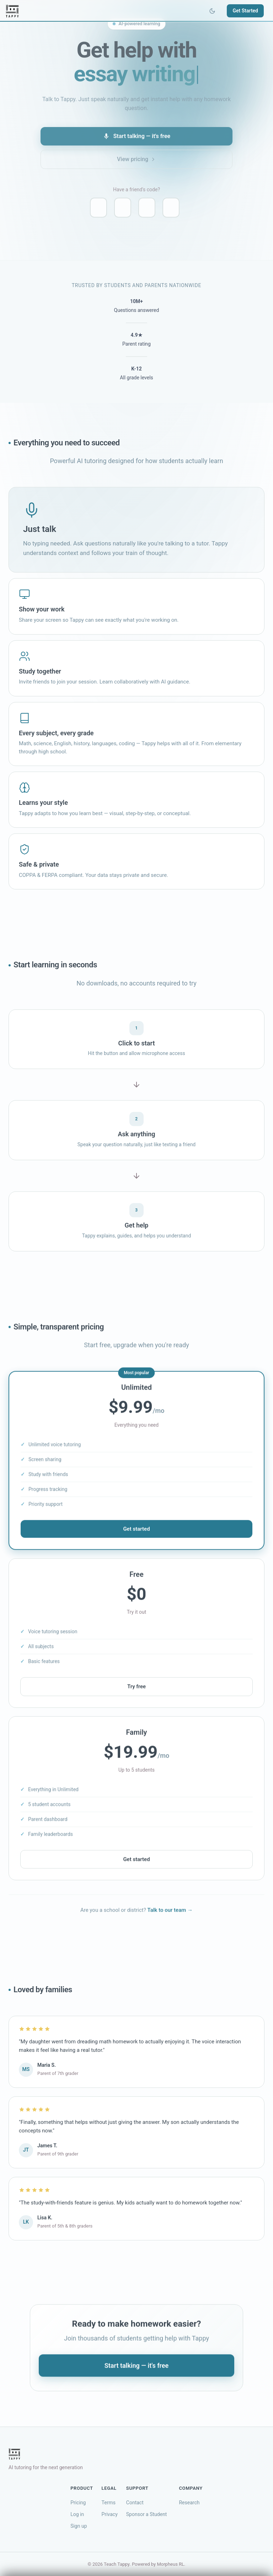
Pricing (78, 2502)
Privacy (110, 2514)
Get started (136, 1531)
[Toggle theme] (212, 11)
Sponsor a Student (146, 2514)
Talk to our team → (170, 1913)
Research (189, 2502)
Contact (135, 2502)
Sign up (78, 2526)
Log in (77, 2514)
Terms (109, 2502)
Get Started (245, 10)
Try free (136, 1689)
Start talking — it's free (136, 136)
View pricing (136, 159)
